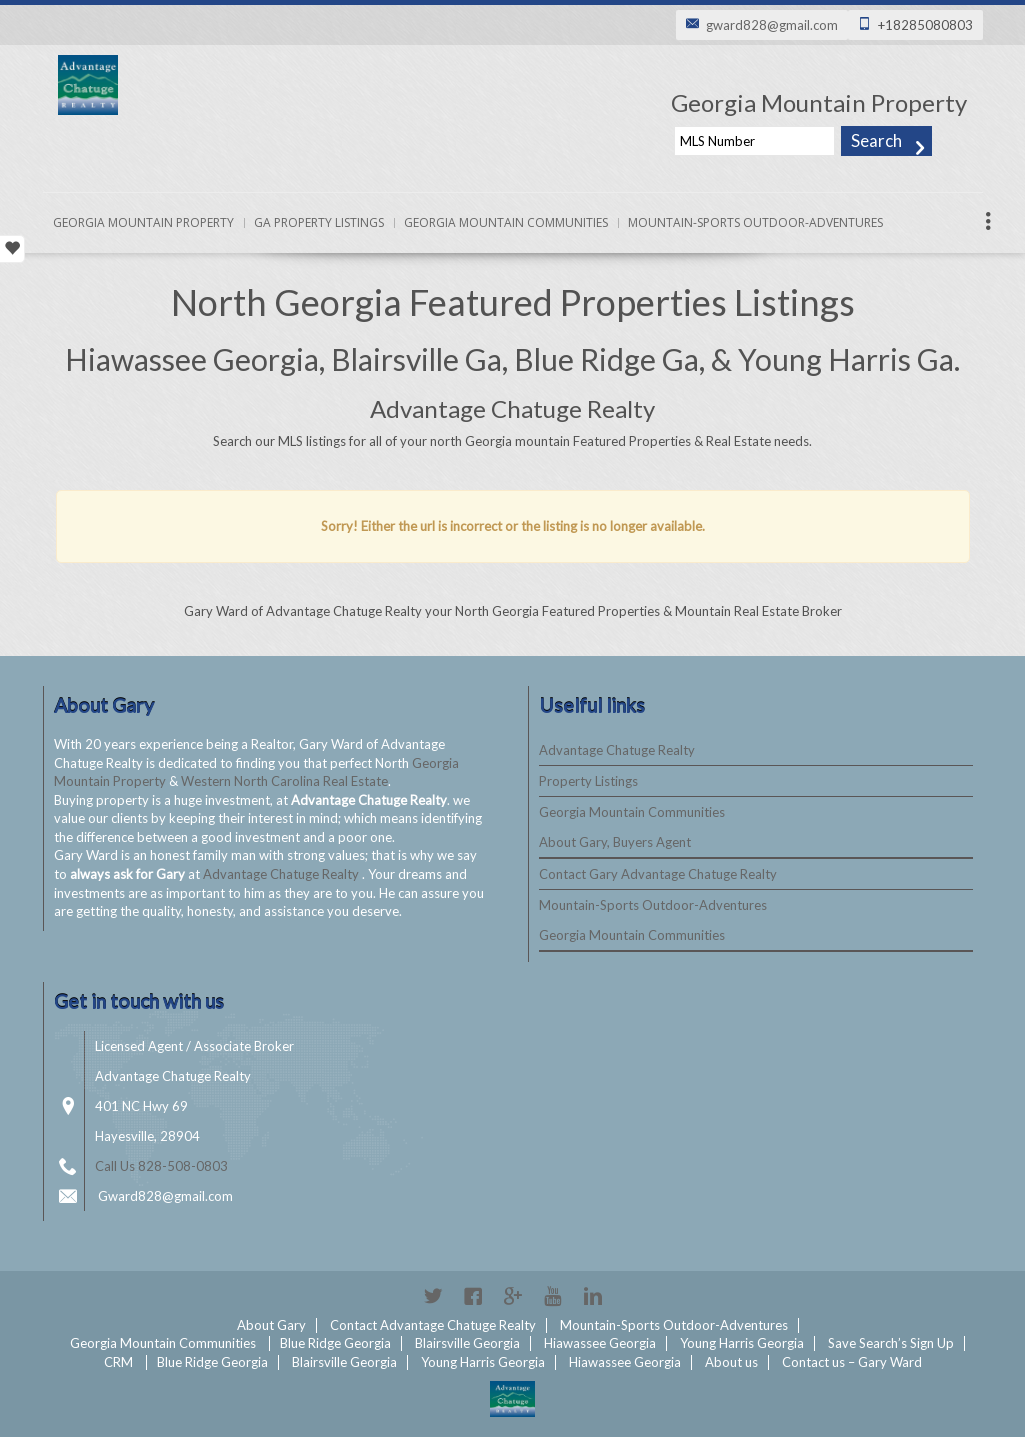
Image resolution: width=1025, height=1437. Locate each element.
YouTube (553, 1296)
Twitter (433, 1296)
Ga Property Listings (319, 222)
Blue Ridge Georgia (335, 1343)
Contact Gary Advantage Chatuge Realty (658, 874)
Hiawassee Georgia (600, 1343)
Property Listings (588, 781)
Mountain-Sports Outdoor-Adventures (755, 222)
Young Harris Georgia (742, 1343)
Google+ (513, 1296)
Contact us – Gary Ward (852, 1362)
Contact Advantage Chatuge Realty (433, 1325)
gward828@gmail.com (772, 25)
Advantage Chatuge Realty (282, 874)
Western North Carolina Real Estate (284, 781)
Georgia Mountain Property (143, 222)
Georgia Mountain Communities (506, 222)
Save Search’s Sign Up (891, 1343)
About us (731, 1362)
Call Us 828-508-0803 (161, 1166)
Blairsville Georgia (467, 1343)
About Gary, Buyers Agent (615, 842)
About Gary (271, 1325)
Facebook (473, 1296)
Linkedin (593, 1296)
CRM (118, 1362)
